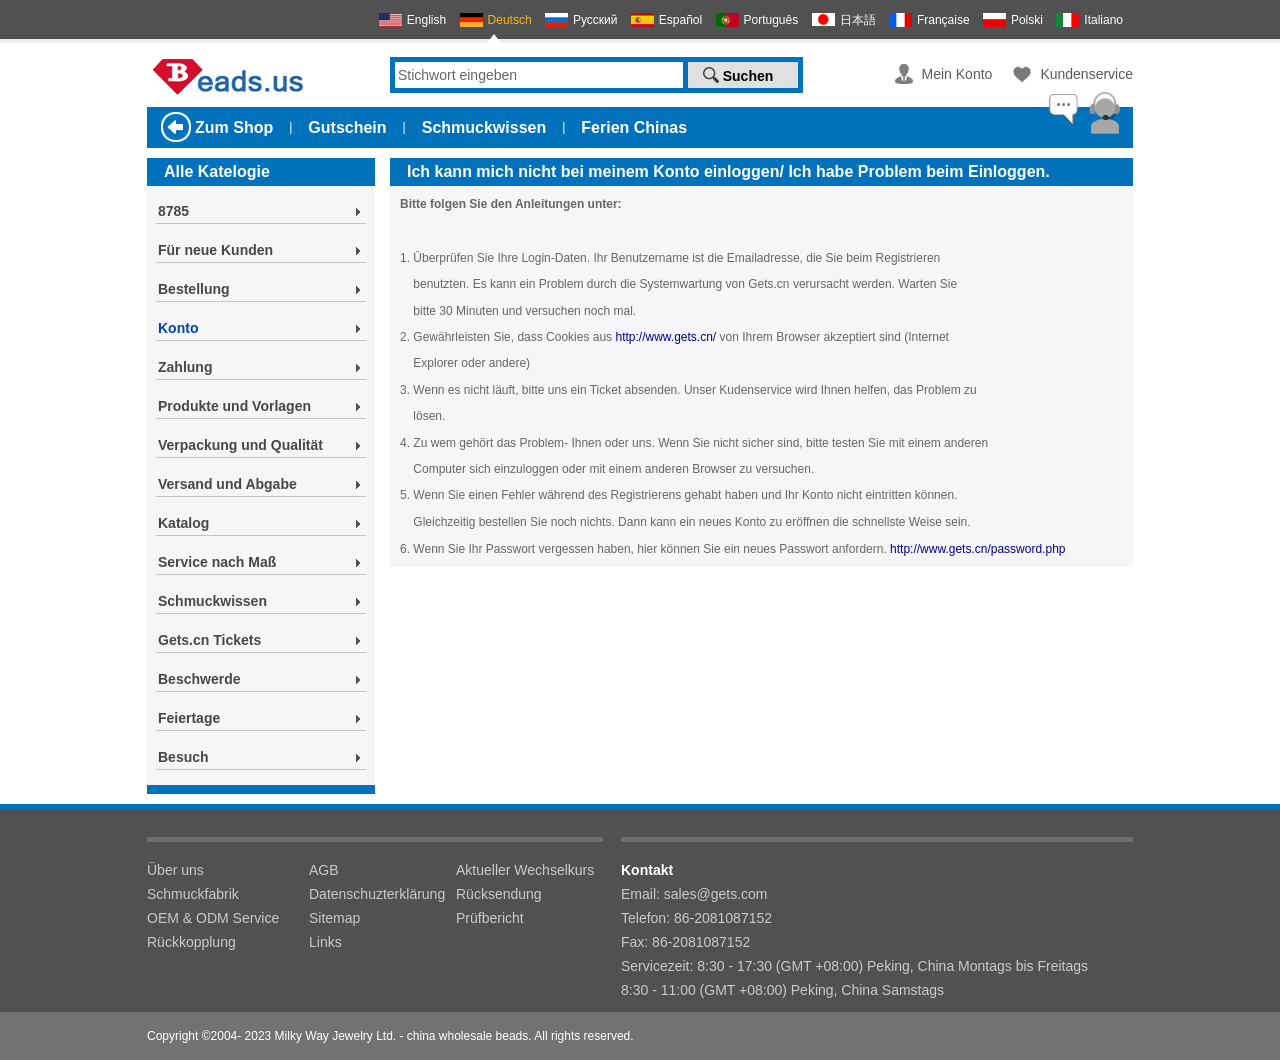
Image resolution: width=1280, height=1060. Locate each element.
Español (680, 20)
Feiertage (189, 718)
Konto (178, 328)
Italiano (1103, 20)
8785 (173, 211)
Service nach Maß (217, 562)
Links (325, 942)
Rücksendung (499, 894)
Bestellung (194, 289)
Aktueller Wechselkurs (525, 870)
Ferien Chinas (634, 127)
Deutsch (510, 20)
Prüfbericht (490, 918)
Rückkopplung (191, 942)
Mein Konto (957, 74)
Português (771, 20)
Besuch (183, 757)
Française (943, 20)
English (426, 20)
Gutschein (347, 127)
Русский (595, 20)
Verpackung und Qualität (240, 445)
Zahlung (185, 367)
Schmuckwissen (484, 127)
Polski (1027, 20)
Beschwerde (199, 679)
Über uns (175, 870)
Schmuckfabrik (193, 894)
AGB (324, 870)
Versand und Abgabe (227, 484)
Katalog (183, 523)
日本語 (858, 20)
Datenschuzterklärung (377, 894)
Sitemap (334, 918)
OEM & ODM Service (213, 918)
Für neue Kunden (215, 250)
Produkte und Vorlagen (234, 406)
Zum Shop (234, 127)
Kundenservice (1086, 74)
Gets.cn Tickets (209, 640)
